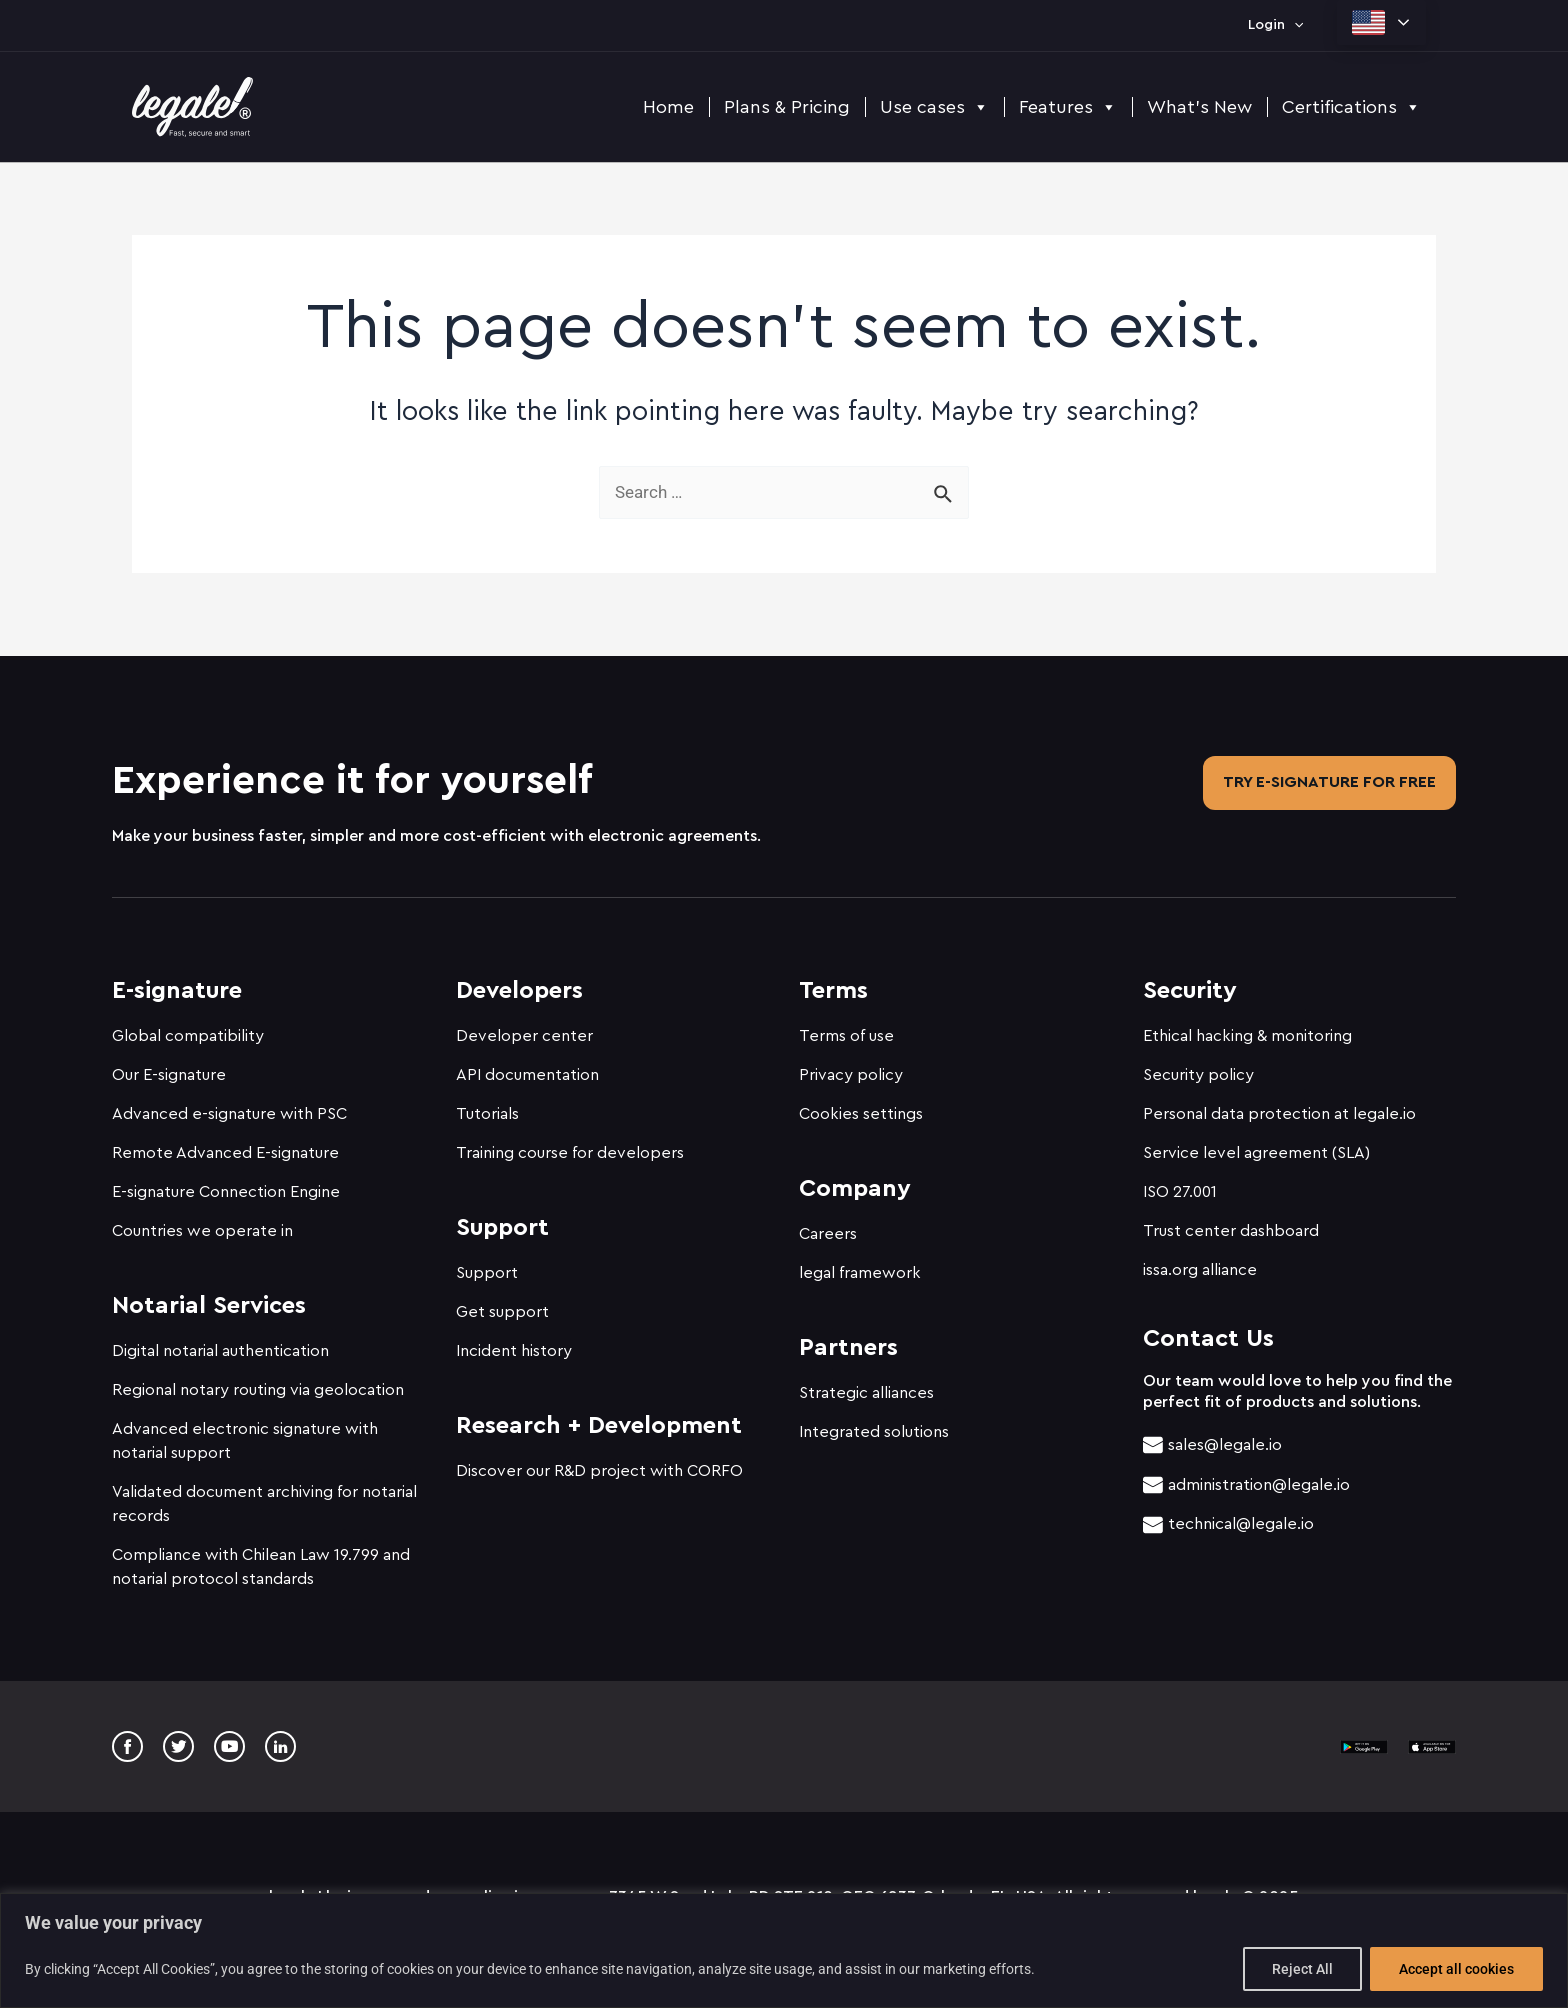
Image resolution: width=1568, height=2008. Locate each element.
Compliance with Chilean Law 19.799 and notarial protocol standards (261, 1558)
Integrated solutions (874, 1423)
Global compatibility (188, 1027)
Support (487, 1264)
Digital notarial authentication (220, 1342)
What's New (1199, 107)
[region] (784, 1950)
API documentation (527, 1066)
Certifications (1351, 107)
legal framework (860, 1264)
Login (1275, 25)
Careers (828, 1225)
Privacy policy (851, 1066)
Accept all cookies (1456, 1969)
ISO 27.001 (1180, 1183)
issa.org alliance (1200, 1261)
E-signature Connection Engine (226, 1183)
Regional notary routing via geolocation (258, 1381)
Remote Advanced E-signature (225, 1144)
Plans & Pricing (787, 107)
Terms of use (846, 1027)
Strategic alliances (866, 1384)
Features (1068, 107)
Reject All (1302, 1969)
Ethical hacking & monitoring (1247, 1027)
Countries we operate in (202, 1222)
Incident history (514, 1342)
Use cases (934, 107)
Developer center (524, 1027)
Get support (502, 1303)
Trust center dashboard (1231, 1222)
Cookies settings (861, 1105)
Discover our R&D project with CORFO (599, 1462)
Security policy (1198, 1066)
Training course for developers (570, 1144)
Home (668, 107)
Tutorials (487, 1105)
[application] (1294, 25)
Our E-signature (169, 1066)
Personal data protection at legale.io (1279, 1105)
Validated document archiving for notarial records (264, 1495)
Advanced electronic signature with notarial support (245, 1432)
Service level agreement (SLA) (1256, 1144)
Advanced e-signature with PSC (229, 1105)
